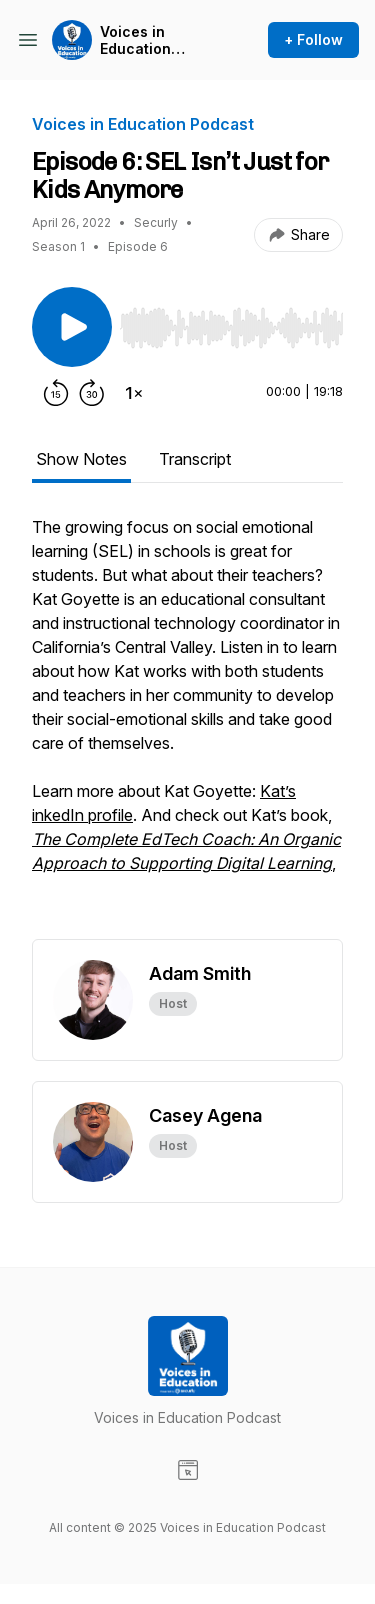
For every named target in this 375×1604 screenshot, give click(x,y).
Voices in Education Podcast (135, 40)
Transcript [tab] (195, 459)
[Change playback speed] (134, 393)
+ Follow (313, 39)
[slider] (231, 328)
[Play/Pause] (72, 327)
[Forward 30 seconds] (92, 393)
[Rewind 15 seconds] (56, 393)
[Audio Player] (231, 322)
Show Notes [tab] (81, 459)
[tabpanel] (187, 727)
